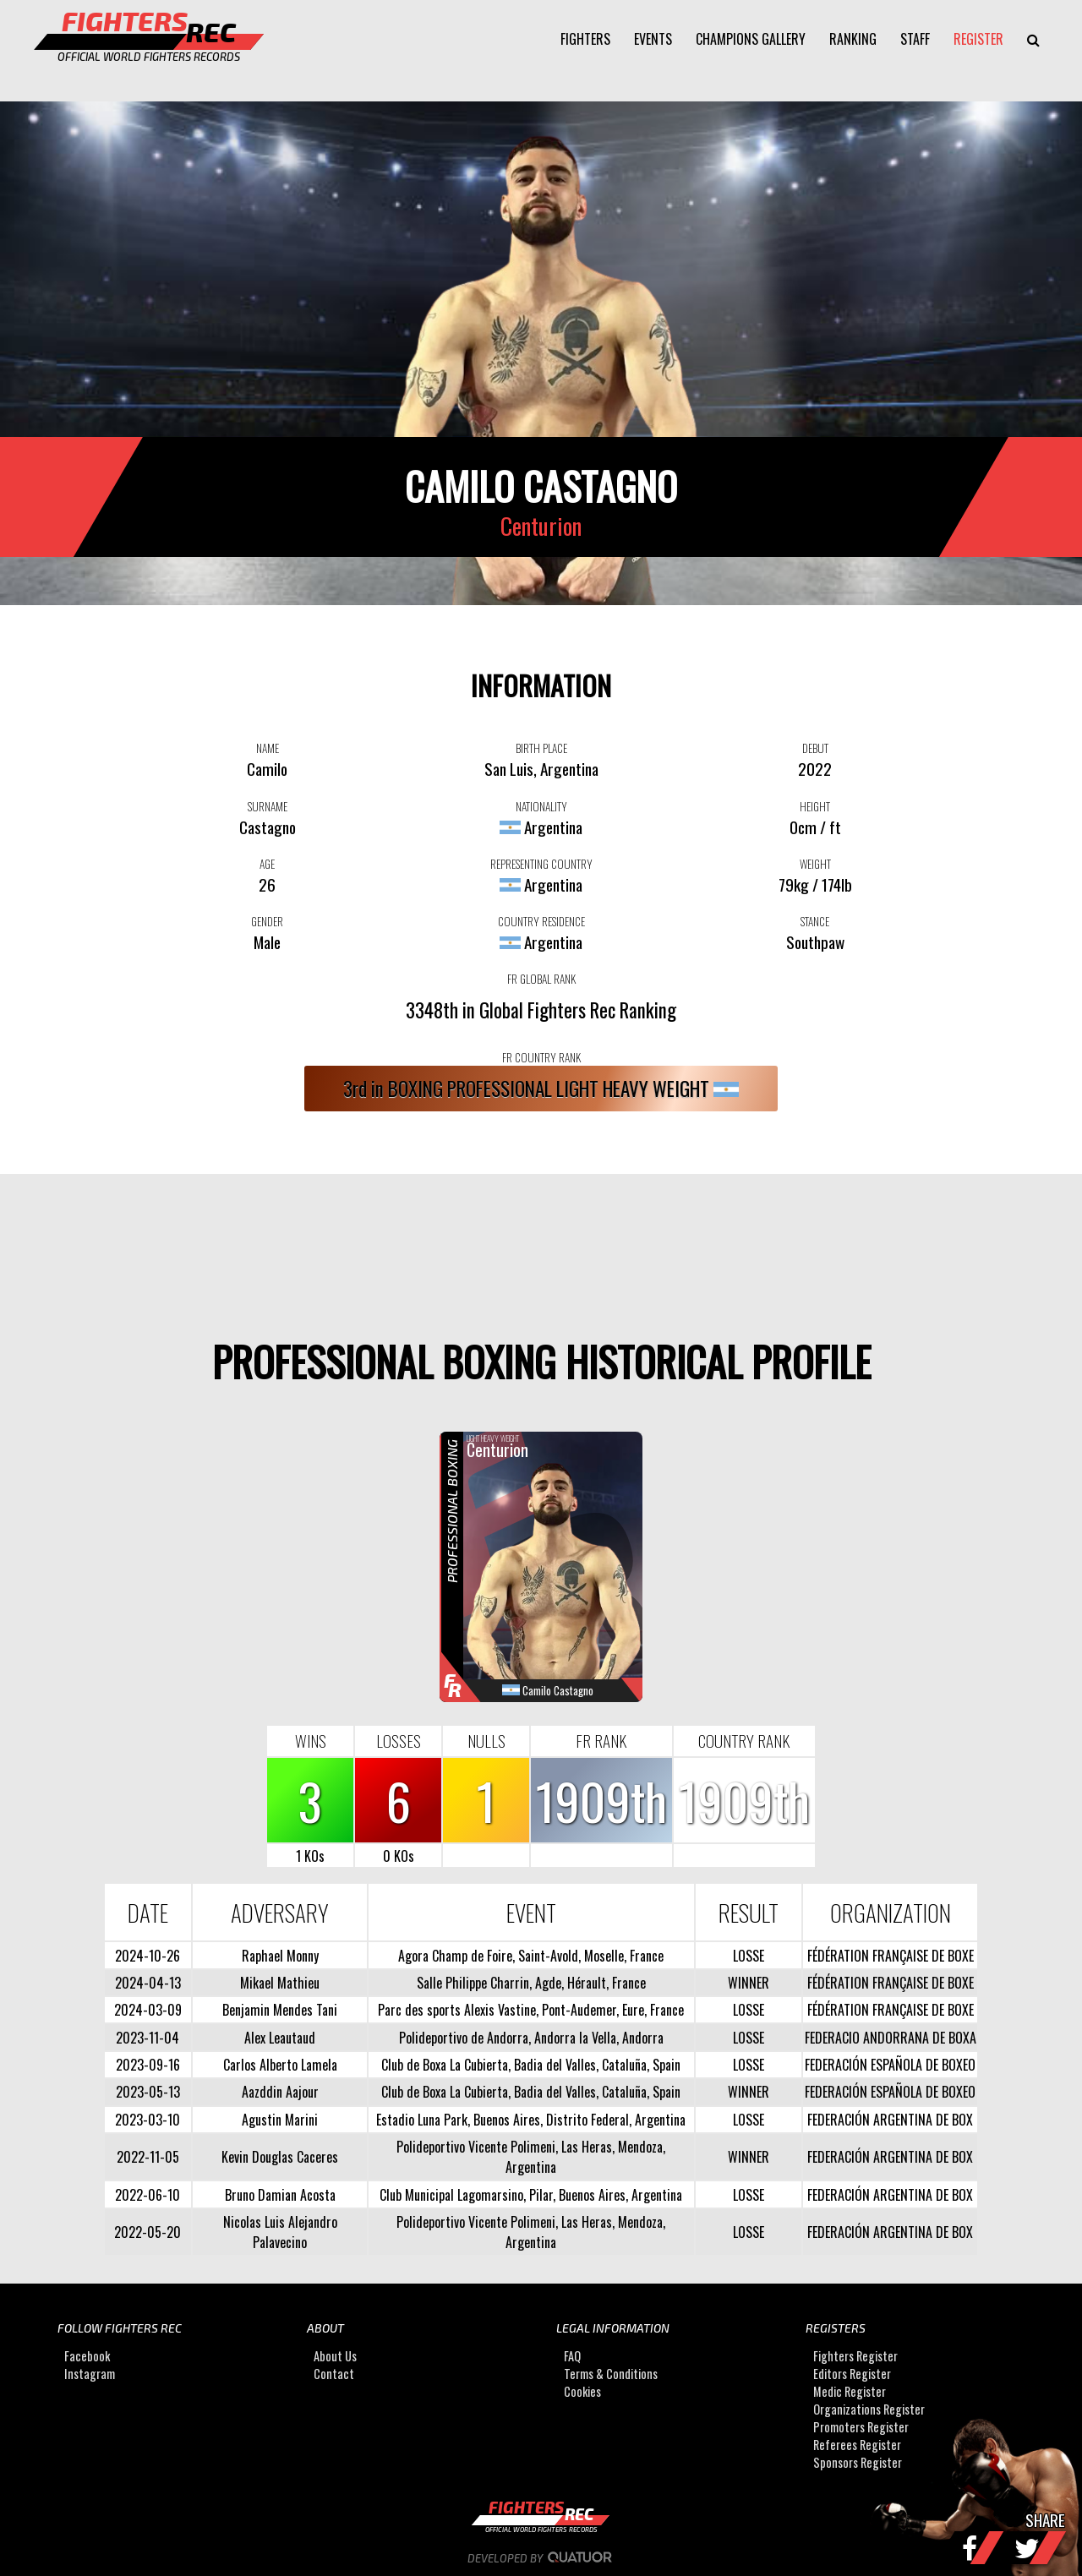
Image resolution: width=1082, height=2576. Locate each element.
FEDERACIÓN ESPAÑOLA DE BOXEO (890, 2065)
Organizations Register (869, 2410)
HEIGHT (815, 806)
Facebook (87, 2357)
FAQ (572, 2357)
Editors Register (852, 2374)
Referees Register (857, 2445)
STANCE (815, 921)
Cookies (582, 2392)
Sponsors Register (857, 2463)
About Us (335, 2357)
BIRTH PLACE (541, 748)
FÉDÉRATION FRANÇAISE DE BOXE (890, 1956)
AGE (267, 863)
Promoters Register (861, 2428)
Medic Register (849, 2392)
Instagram (89, 2374)
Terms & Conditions (611, 2374)
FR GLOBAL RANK (541, 978)
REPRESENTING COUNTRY (541, 863)
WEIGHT (815, 863)
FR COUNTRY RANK (541, 1057)
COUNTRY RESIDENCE (541, 921)
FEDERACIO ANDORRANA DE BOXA (890, 2038)
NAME (267, 748)
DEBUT (815, 748)
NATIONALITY (541, 806)
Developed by (541, 2558)
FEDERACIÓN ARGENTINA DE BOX (890, 2119)
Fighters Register (855, 2357)
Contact (334, 2374)
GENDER (267, 921)
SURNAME (267, 806)
